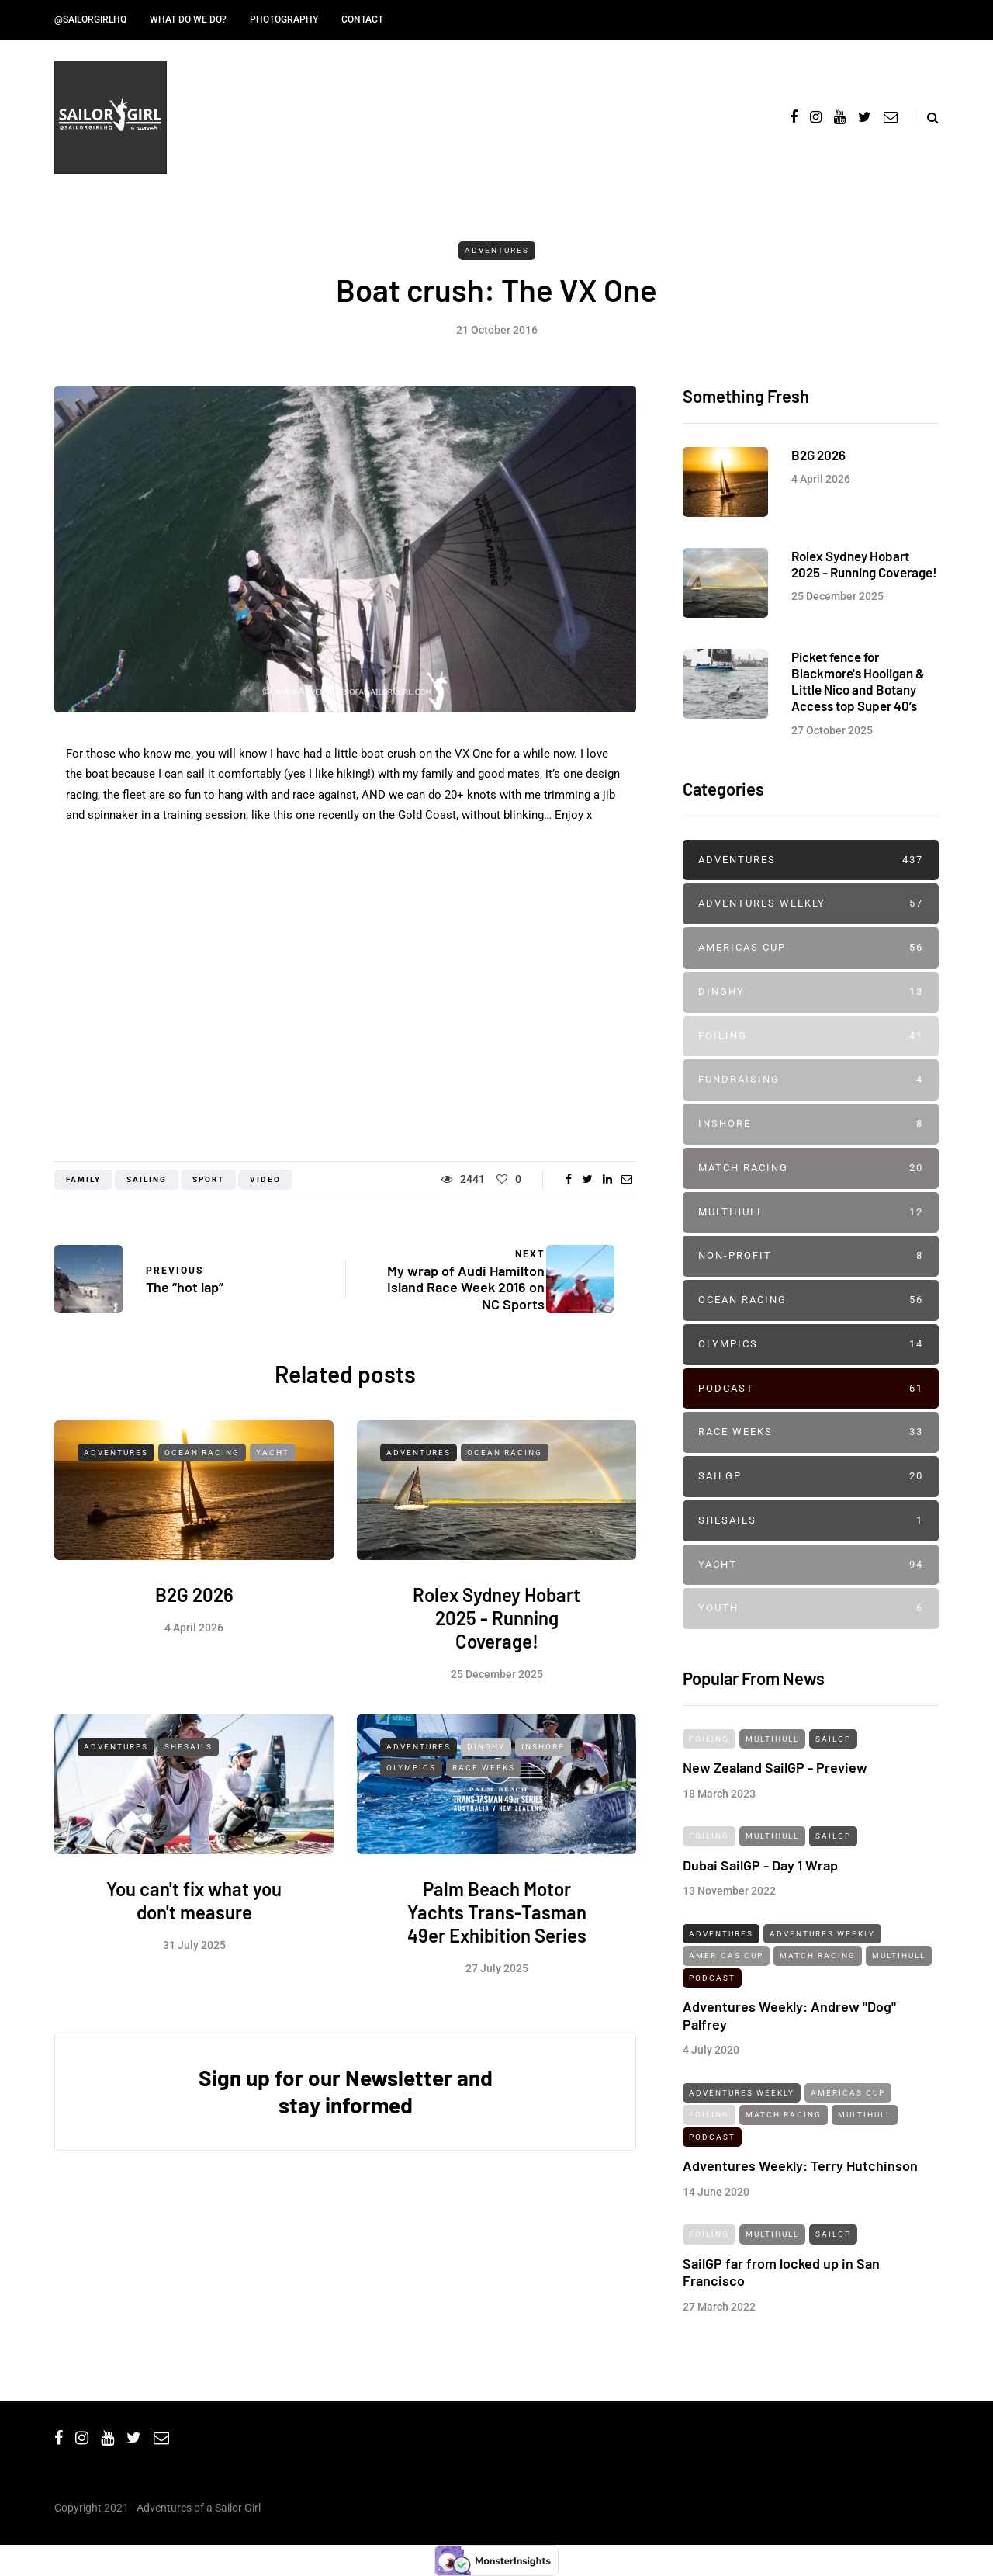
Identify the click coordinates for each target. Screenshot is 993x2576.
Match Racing (810, 1168)
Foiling (810, 1036)
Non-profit (810, 1256)
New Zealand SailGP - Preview (775, 1839)
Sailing (146, 1179)
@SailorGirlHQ (90, 19)
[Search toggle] (927, 117)
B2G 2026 (194, 1667)
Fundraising (810, 1080)
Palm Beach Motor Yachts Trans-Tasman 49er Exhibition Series (496, 1984)
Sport (208, 1179)
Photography (284, 19)
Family (83, 1179)
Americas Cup (810, 948)
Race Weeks (483, 1840)
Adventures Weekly (810, 904)
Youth (810, 1608)
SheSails (188, 1819)
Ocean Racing (202, 1524)
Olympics (411, 1840)
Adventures (497, 250)
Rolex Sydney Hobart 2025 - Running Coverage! (496, 1690)
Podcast (810, 1389)
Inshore (543, 1819)
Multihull (810, 1213)
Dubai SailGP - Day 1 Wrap (760, 1936)
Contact (362, 19)
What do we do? (188, 19)
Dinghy (486, 1819)
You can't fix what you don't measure (194, 1972)
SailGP (810, 1477)
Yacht (272, 1524)
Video (265, 1179)
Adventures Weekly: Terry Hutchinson (800, 2237)
